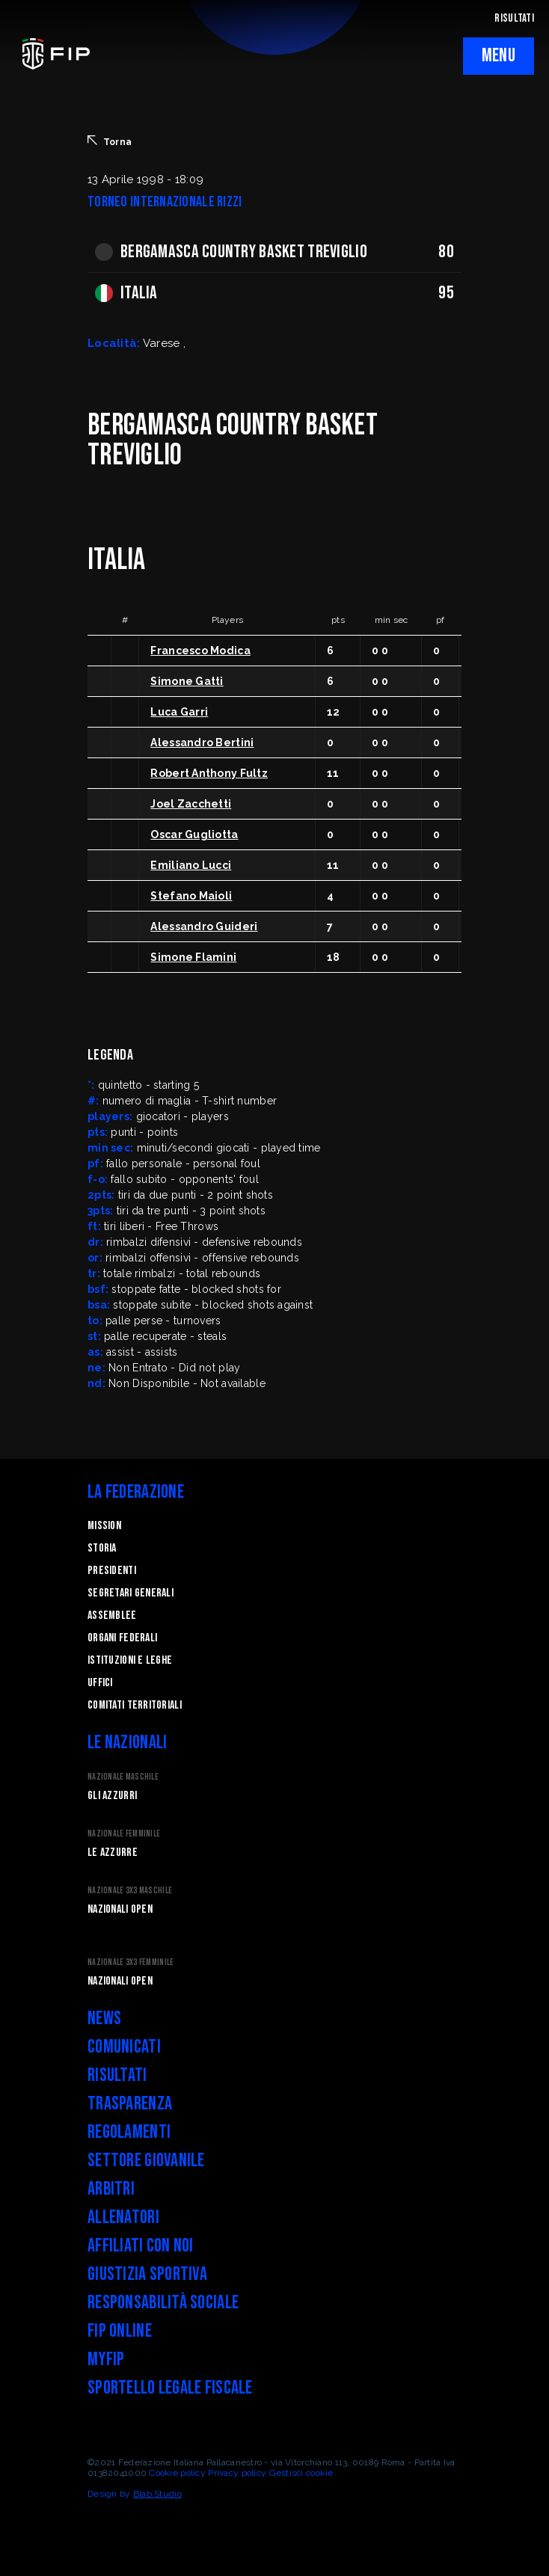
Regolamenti (129, 2132)
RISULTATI (514, 18)
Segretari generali (131, 1593)
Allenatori (123, 2217)
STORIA (102, 1548)
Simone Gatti (186, 681)
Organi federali (122, 1638)
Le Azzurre (113, 1852)
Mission (104, 1526)
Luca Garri (179, 712)
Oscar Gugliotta (194, 834)
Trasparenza (130, 2103)
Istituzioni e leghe (130, 1660)
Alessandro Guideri (203, 926)
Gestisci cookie (301, 2473)
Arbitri (111, 2189)
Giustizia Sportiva (147, 2274)
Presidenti (112, 1571)
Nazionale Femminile (124, 1833)
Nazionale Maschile (123, 1777)
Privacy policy (237, 2473)
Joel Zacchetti (190, 804)
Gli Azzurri (112, 1796)
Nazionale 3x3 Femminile (131, 1962)
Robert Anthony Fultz (209, 773)
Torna (110, 141)
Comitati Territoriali (135, 1705)
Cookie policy (177, 2473)
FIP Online (120, 2331)
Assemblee (112, 1615)
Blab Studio (157, 2494)
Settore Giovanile (146, 2160)
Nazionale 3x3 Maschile (130, 1890)
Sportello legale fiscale (170, 2388)
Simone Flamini (193, 957)
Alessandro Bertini (202, 742)
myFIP (106, 2359)
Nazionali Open (120, 1909)
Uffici (100, 1683)
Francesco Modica (200, 651)
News (104, 2018)
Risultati (117, 2075)
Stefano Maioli (191, 896)
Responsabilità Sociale (163, 2302)
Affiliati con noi (141, 2245)
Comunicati (124, 2047)
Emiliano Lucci (190, 865)
